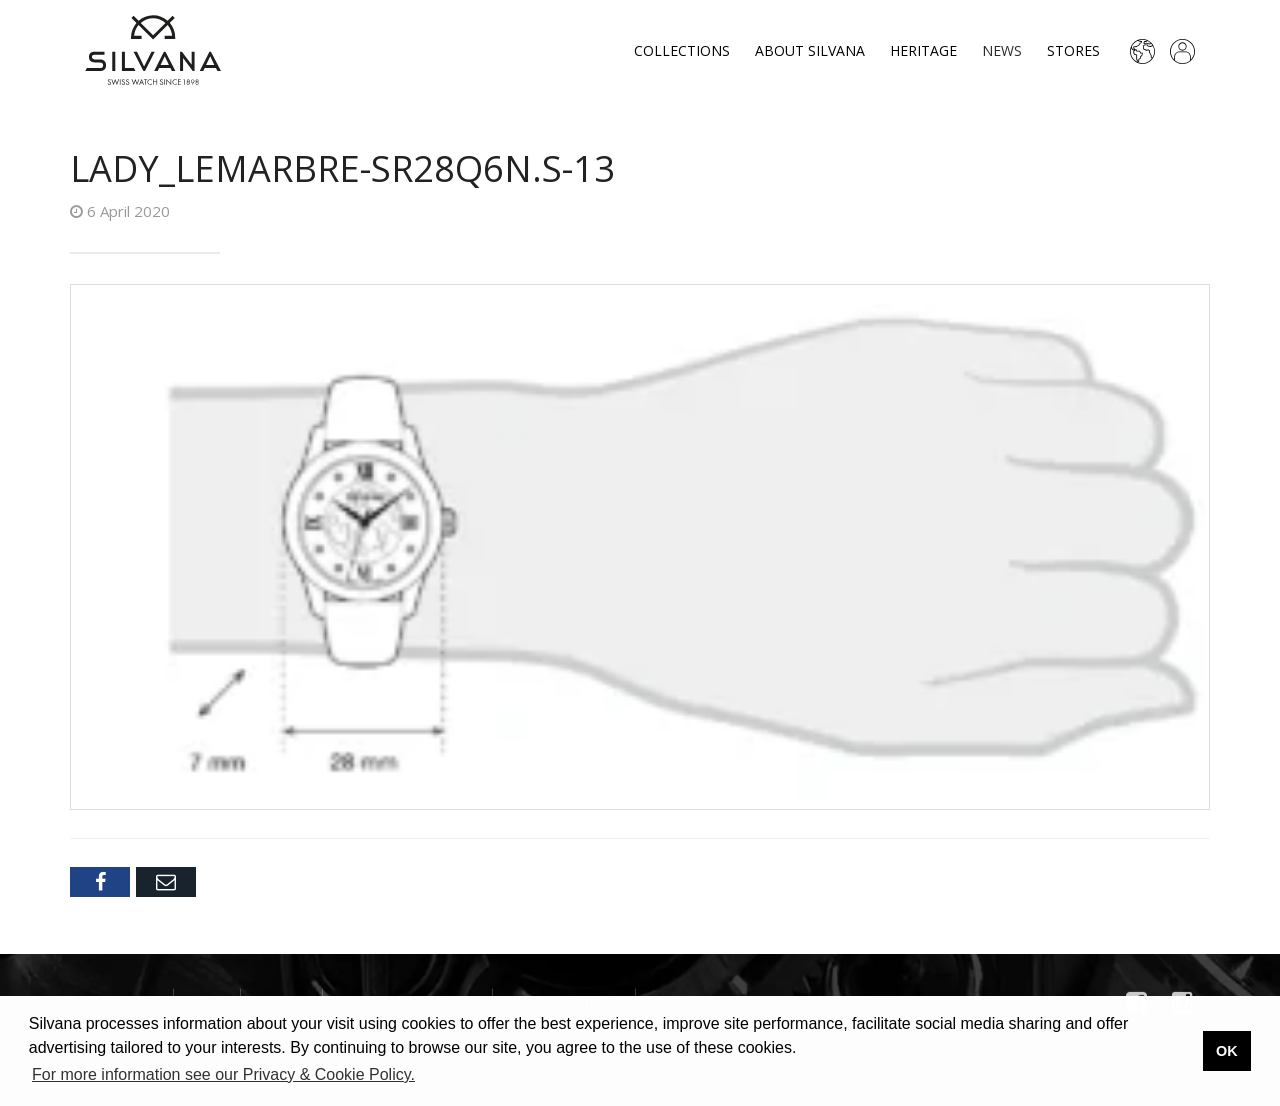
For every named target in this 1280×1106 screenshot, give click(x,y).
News (1002, 50)
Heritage (923, 50)
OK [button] (1227, 1051)
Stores (1073, 50)
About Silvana (810, 50)
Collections (682, 50)
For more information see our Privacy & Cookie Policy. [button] (223, 1074)
